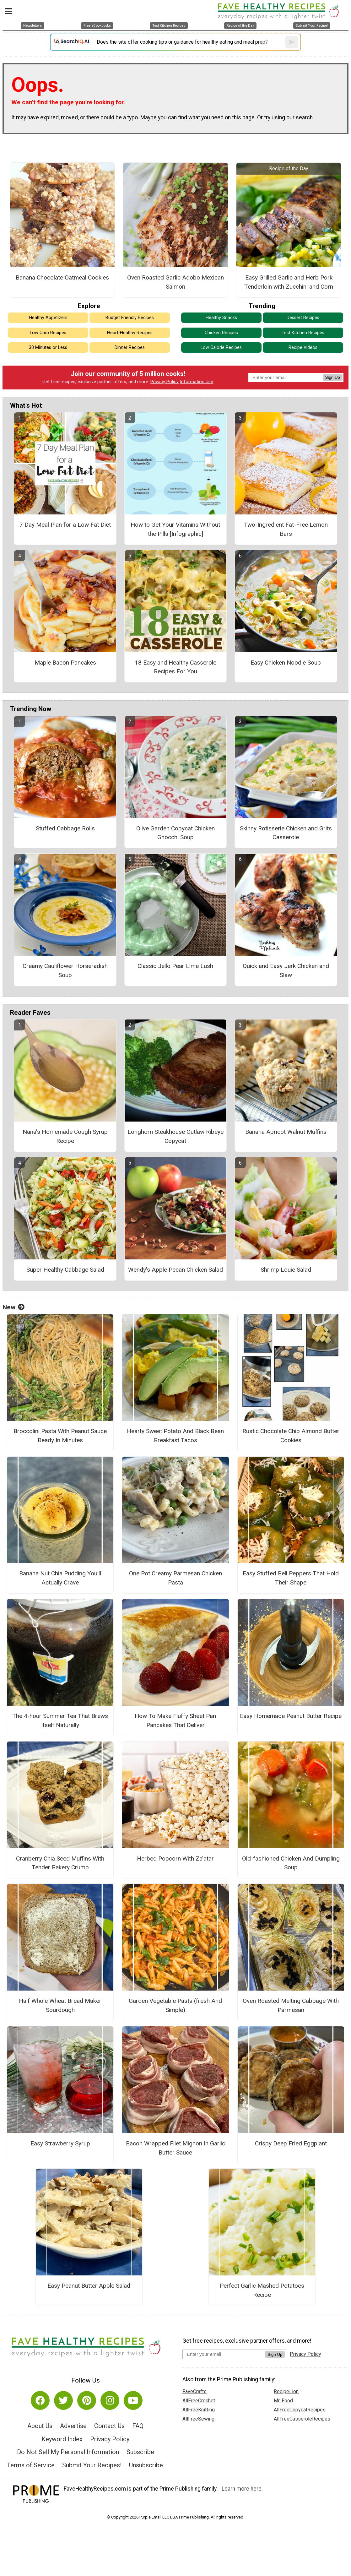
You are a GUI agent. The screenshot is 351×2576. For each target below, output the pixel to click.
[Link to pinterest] (86, 2400)
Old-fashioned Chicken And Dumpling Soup (291, 1863)
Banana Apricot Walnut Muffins (286, 1131)
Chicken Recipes (221, 332)
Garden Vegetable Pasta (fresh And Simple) (175, 2005)
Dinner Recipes (130, 347)
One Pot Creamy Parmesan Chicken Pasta (175, 1578)
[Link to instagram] (109, 2400)
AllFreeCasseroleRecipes (302, 2419)
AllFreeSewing (198, 2419)
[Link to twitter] (63, 2400)
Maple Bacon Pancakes (65, 662)
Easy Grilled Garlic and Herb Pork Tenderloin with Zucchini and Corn (288, 282)
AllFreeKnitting (198, 2410)
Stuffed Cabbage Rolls (65, 828)
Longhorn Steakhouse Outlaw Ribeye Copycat (175, 1136)
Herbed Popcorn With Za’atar (175, 1858)
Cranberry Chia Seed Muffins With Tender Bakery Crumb (60, 1863)
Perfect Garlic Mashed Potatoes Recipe (262, 2290)
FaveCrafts (194, 2391)
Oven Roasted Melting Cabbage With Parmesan (291, 2005)
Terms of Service (31, 2465)
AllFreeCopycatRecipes (300, 2410)
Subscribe (140, 2452)
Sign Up (332, 377)
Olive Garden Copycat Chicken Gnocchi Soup (175, 833)
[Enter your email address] (224, 2354)
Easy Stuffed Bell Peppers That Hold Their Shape (291, 1578)
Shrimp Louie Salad (286, 1269)
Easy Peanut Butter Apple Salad (88, 2285)
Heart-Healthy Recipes (130, 332)
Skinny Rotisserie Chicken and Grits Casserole (286, 833)
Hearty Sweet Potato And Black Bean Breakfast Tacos (175, 1435)
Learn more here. (242, 2489)
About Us (39, 2426)
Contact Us (109, 2426)
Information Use (196, 381)
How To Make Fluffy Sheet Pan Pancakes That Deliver (175, 1720)
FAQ (137, 2426)
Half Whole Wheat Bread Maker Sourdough (60, 2005)
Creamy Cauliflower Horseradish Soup (65, 970)
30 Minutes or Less (48, 347)
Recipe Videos (303, 347)
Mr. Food (283, 2401)
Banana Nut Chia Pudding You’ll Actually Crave (60, 1578)
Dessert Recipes (303, 317)
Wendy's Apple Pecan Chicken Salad (175, 1269)
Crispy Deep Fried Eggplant (291, 2143)
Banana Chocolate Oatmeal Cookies (62, 277)
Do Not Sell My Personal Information (68, 2452)
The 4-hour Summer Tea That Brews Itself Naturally (60, 1720)
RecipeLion (286, 2391)
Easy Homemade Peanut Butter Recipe (291, 1716)
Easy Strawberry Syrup (60, 2143)
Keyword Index (62, 2439)
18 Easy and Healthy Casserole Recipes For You (175, 667)
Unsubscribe (146, 2465)
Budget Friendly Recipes (129, 317)
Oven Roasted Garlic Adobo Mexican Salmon (175, 282)
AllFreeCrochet (198, 2401)
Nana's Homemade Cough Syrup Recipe (65, 1136)
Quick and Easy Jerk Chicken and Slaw (286, 970)
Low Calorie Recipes (221, 347)
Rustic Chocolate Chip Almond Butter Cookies (290, 1435)
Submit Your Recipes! (92, 2465)
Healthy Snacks (221, 317)
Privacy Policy (164, 381)
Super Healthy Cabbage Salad (65, 1269)
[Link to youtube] (133, 2400)
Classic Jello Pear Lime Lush (175, 966)
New (13, 1307)
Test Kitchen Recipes (303, 332)
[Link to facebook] (40, 2400)
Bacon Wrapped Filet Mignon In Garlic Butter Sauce (175, 2148)
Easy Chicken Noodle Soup (286, 662)
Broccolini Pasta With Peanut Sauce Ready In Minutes (60, 1435)
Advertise (73, 2426)
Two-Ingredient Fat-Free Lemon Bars (286, 529)
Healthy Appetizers (48, 317)
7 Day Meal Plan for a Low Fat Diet (65, 524)
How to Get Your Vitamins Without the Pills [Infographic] (175, 529)
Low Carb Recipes (48, 332)
